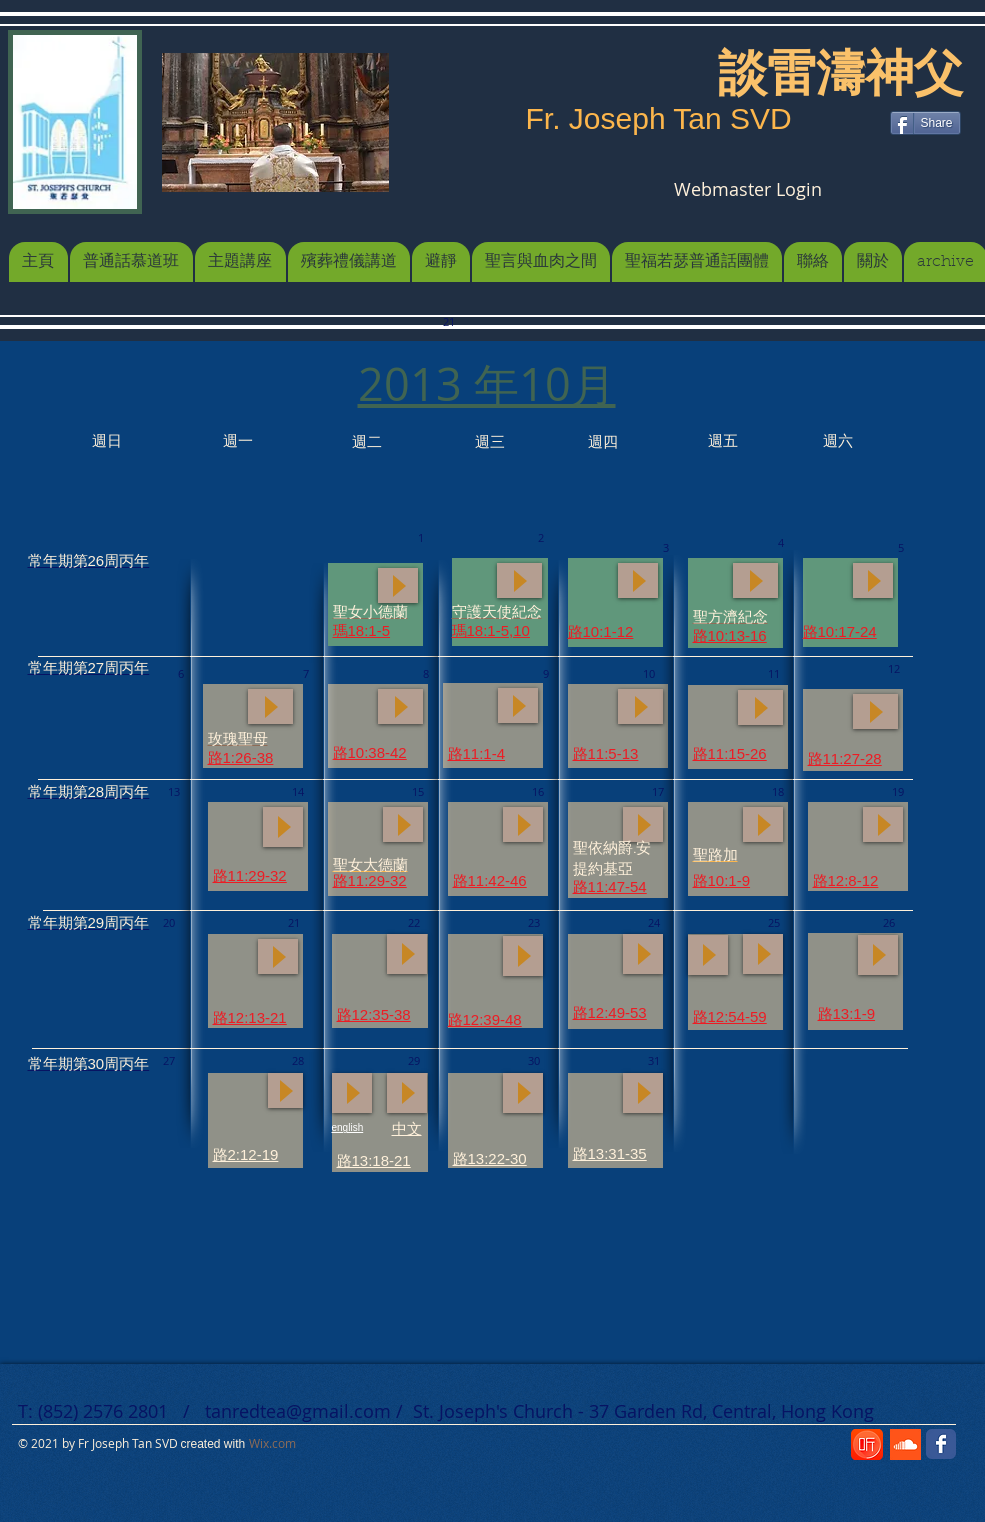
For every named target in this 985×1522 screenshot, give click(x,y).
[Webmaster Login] (748, 189)
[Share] (925, 123)
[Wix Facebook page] (941, 1444)
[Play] (519, 580)
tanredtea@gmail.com (298, 1411)
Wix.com (272, 1443)
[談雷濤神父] (841, 72)
